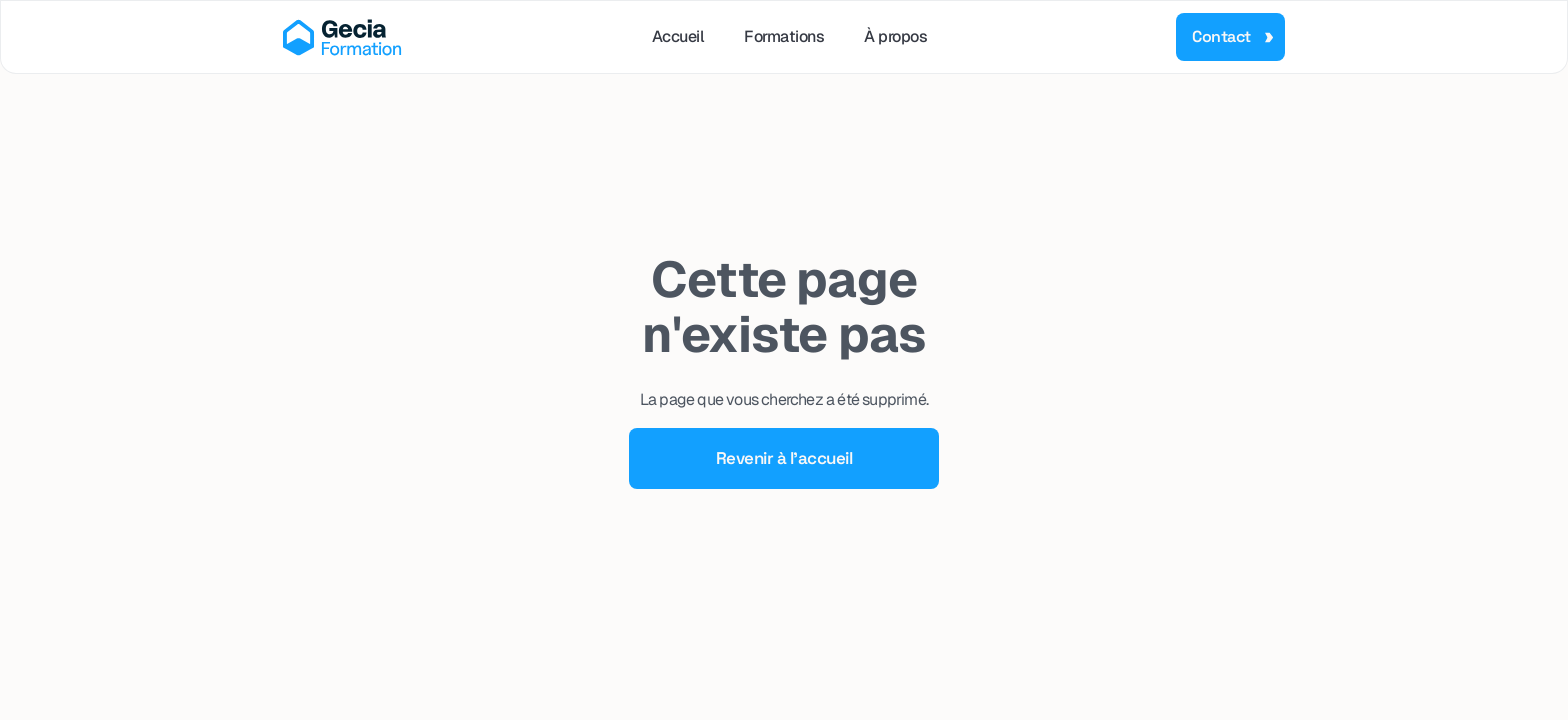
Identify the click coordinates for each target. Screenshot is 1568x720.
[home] (342, 37)
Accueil (678, 36)
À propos (895, 36)
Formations (784, 36)
